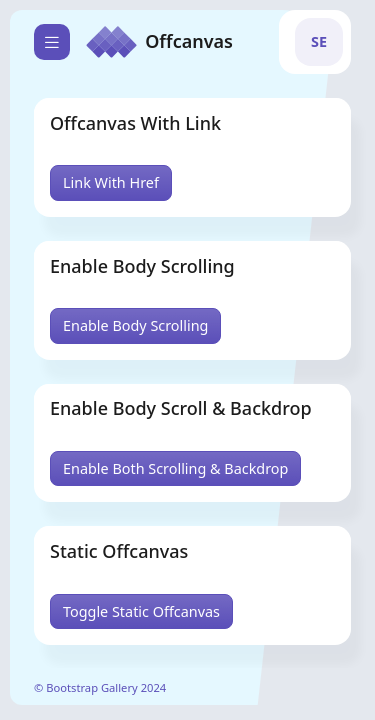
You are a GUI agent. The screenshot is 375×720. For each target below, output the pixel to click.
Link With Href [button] (111, 182)
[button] (319, 42)
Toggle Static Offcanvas (141, 611)
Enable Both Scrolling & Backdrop (175, 468)
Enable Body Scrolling (135, 325)
